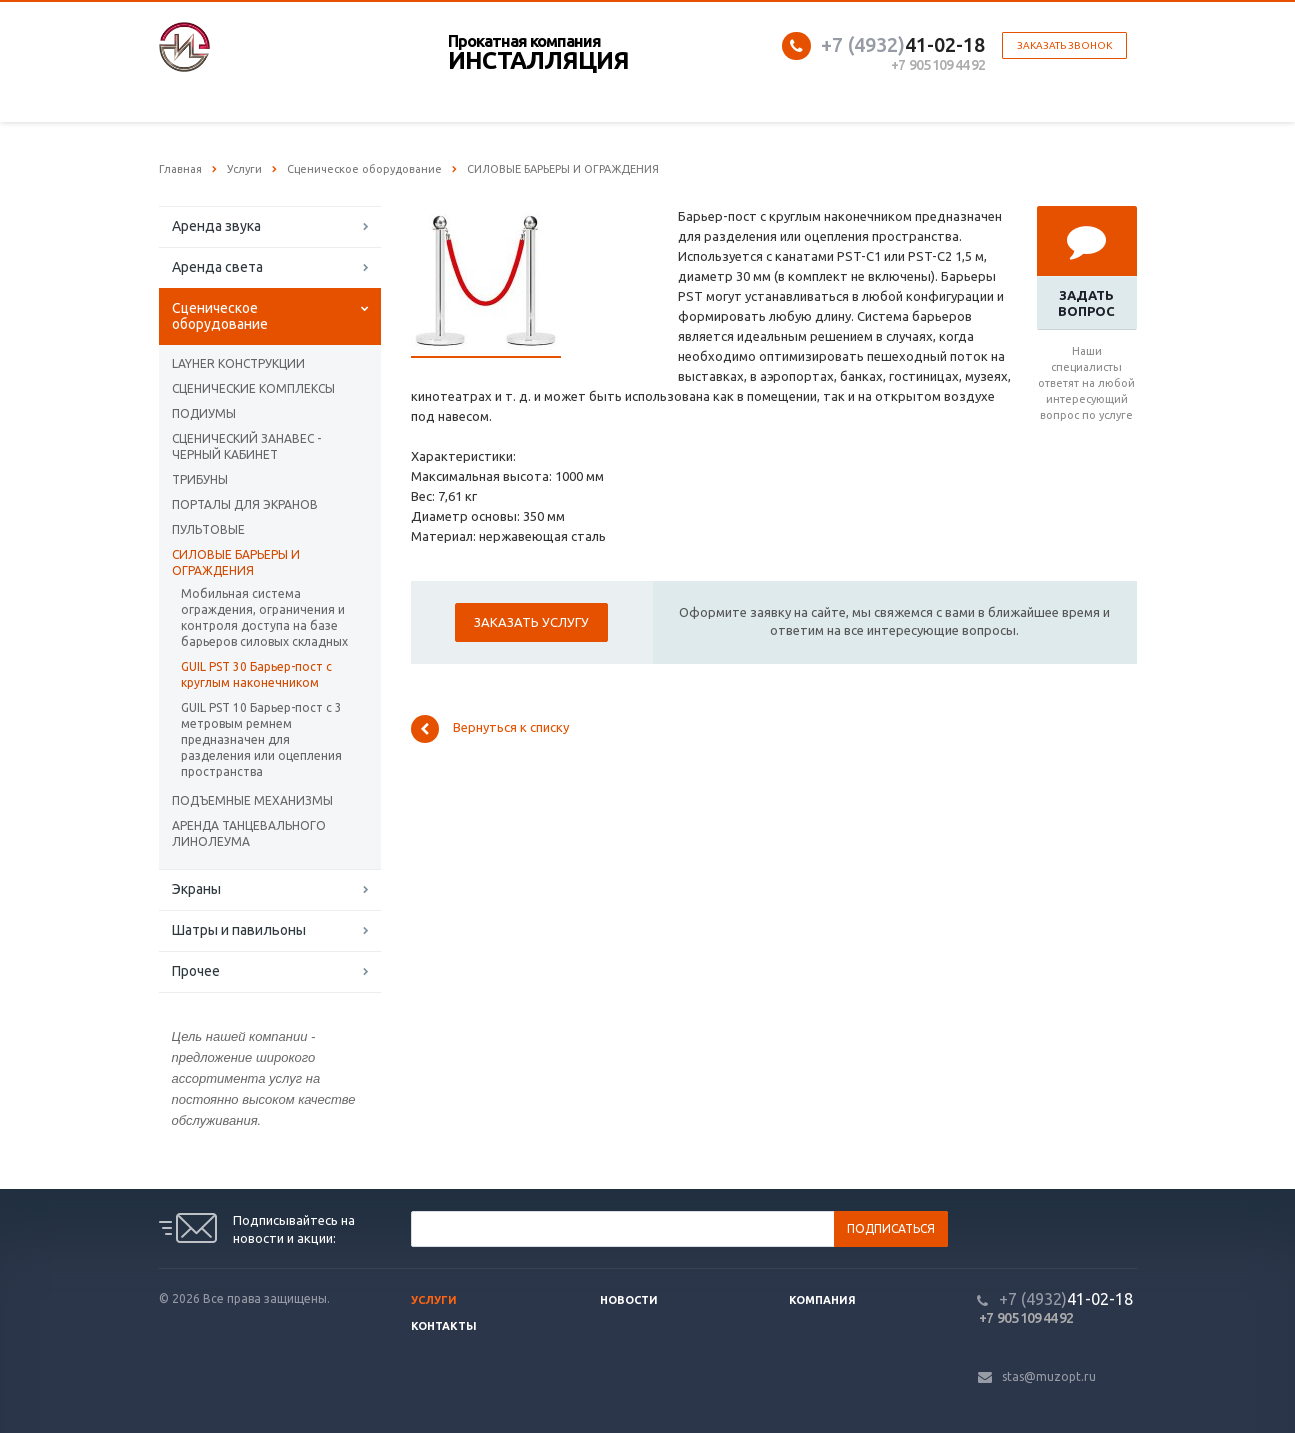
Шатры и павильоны (239, 930)
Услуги (434, 1300)
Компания (822, 1300)
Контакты (444, 1326)
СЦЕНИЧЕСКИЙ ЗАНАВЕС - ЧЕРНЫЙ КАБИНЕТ (246, 446)
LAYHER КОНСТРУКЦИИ (238, 363)
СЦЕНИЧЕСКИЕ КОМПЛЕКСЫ (253, 388)
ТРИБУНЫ (200, 479)
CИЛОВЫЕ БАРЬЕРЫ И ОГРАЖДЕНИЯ (236, 562)
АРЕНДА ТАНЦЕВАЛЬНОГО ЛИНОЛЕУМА (249, 833)
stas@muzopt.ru (1049, 1376)
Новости (629, 1300)
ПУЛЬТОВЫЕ (208, 529)
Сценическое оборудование (220, 316)
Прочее (196, 971)
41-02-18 (903, 44)
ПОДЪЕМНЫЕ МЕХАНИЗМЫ (252, 800)
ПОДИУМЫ (204, 413)
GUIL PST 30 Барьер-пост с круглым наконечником (256, 674)
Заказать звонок (1064, 45)
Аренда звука (216, 226)
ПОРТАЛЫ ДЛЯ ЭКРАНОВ (245, 504)
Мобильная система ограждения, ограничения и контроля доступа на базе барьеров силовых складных (264, 617)
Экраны (196, 889)
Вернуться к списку (490, 729)
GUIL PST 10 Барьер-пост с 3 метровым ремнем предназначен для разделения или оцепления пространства (261, 739)
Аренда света (217, 267)
